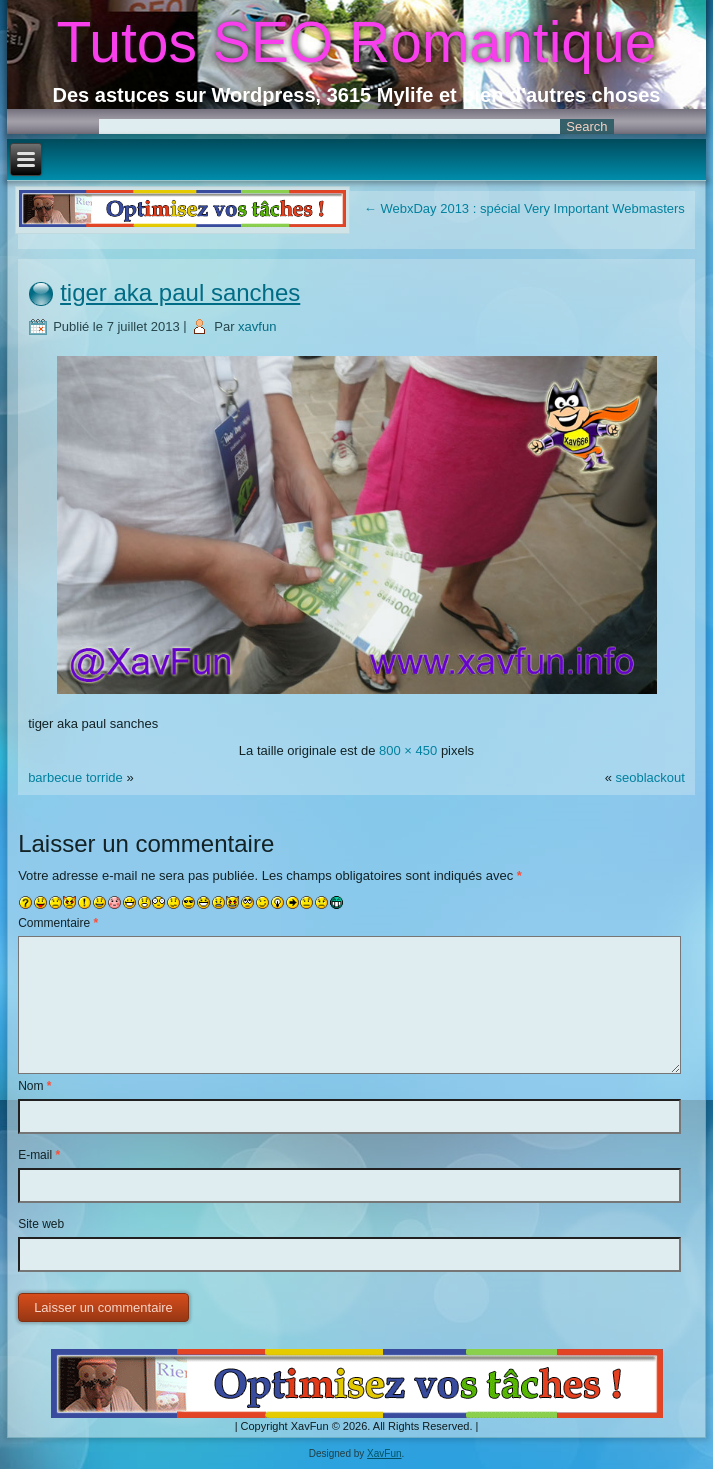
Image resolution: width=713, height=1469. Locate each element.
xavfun (257, 326)
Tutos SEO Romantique (357, 42)
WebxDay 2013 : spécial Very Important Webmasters (524, 208)
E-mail (39, 1155)
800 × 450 (408, 750)
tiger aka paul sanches (180, 292)
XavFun (384, 1453)
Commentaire (58, 923)
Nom (34, 1086)
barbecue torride (75, 777)
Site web (41, 1224)
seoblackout (649, 777)
